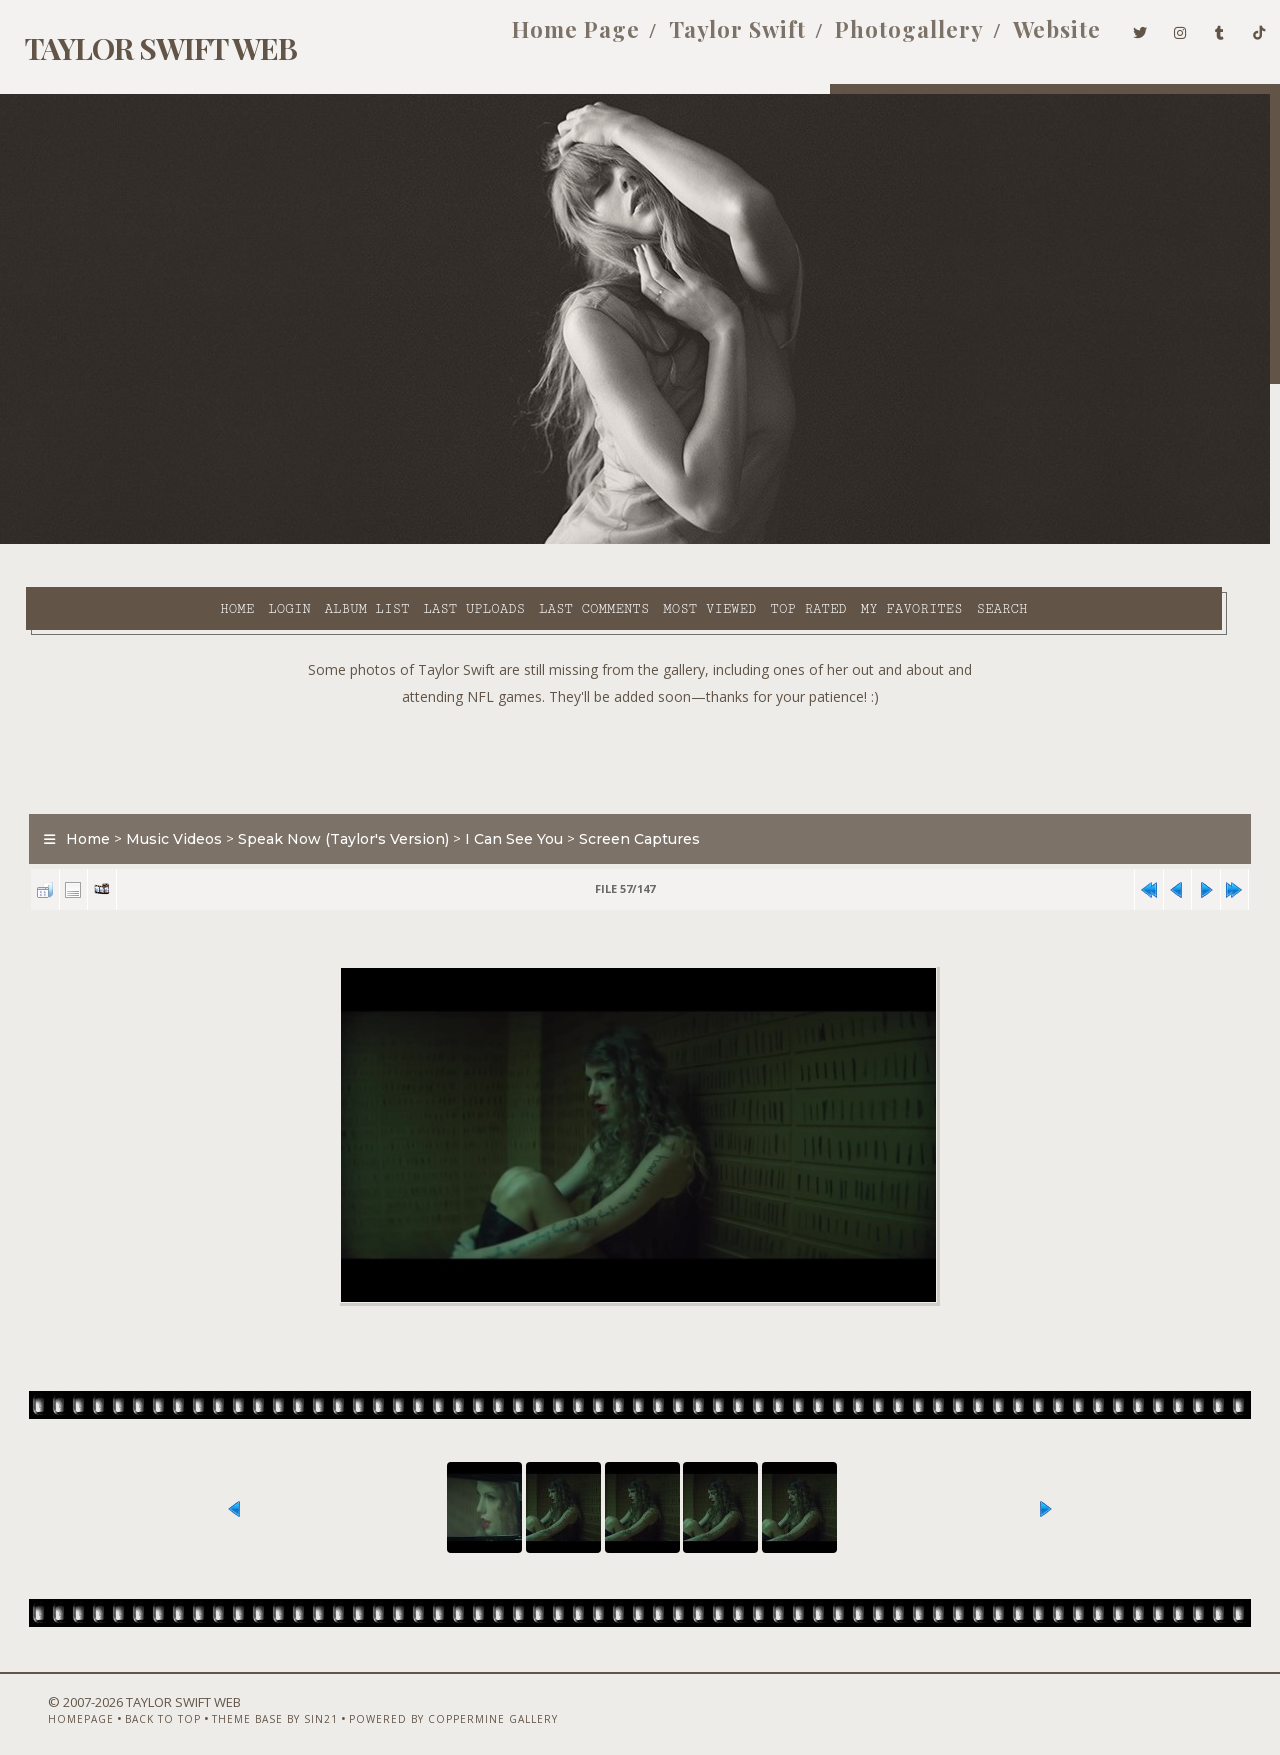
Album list (210, 541)
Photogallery (879, 38)
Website (1027, 38)
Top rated (652, 541)
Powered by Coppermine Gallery (418, 1702)
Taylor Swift (707, 38)
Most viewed (552, 541)
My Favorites (755, 541)
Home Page (546, 38)
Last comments (437, 541)
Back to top (128, 1702)
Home (80, 541)
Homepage (46, 1702)
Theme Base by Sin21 (240, 1702)
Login (132, 541)
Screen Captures (628, 794)
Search (845, 541)
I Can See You (503, 794)
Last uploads (317, 541)
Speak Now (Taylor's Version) (332, 794)
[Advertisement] (640, 710)
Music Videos (163, 794)
